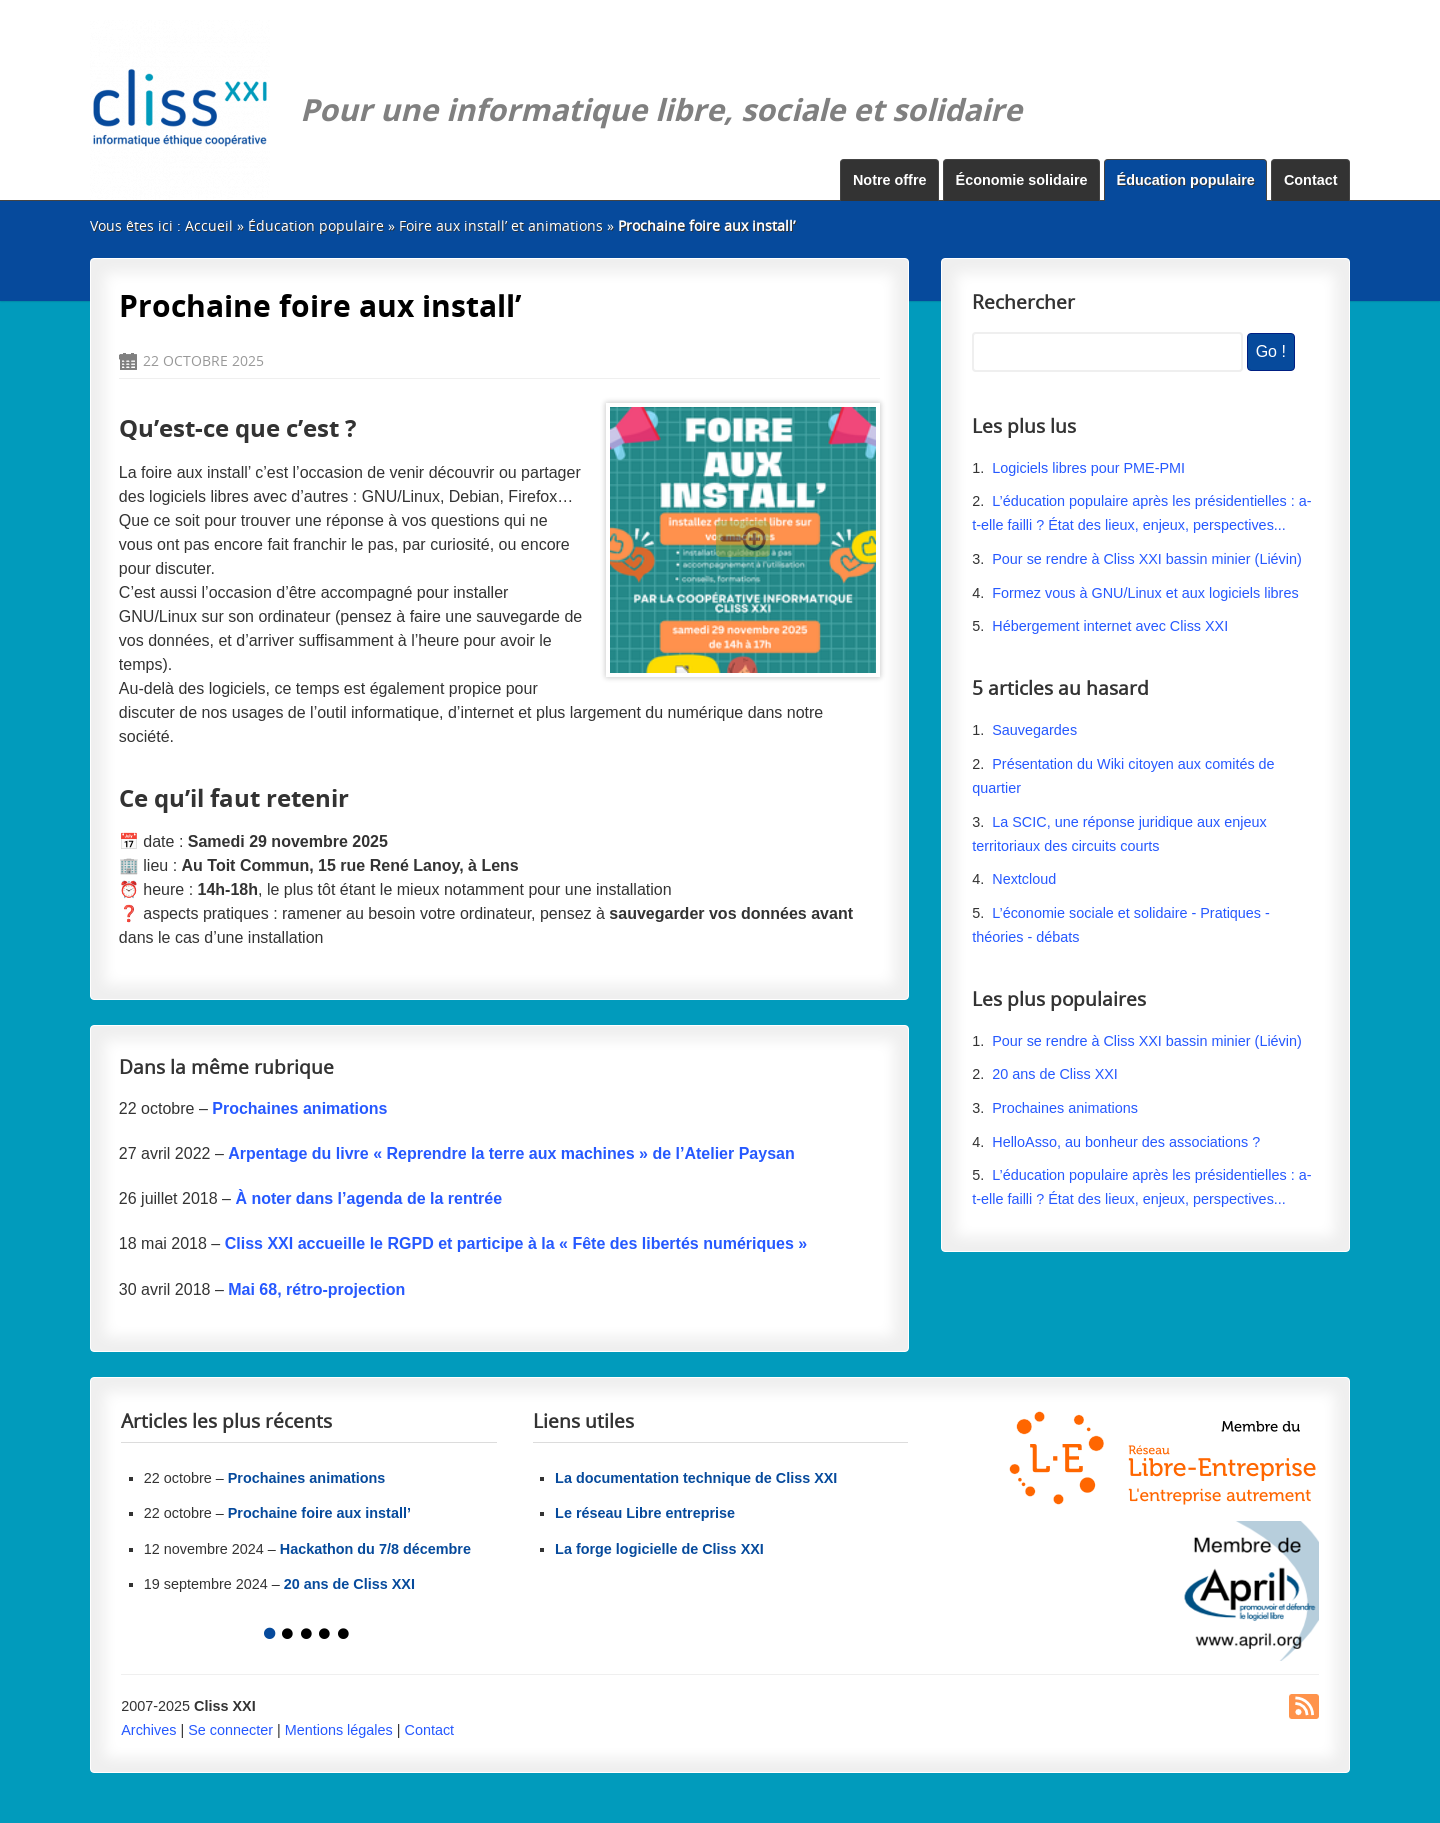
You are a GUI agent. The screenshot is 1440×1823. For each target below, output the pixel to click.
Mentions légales (339, 1730)
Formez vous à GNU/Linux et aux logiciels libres (1145, 593)
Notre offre (890, 180)
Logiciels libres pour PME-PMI (1088, 468)
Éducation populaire (1186, 180)
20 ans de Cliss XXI (1055, 1074)
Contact (1311, 180)
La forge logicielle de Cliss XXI (659, 1549)
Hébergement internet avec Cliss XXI (1110, 626)
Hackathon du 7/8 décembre (375, 1549)
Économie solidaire (1022, 180)
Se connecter (230, 1730)
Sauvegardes (1034, 730)
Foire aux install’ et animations (501, 225)
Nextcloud (1024, 879)
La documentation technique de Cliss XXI (696, 1478)
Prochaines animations (1065, 1108)
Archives (148, 1730)
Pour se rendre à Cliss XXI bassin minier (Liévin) (1147, 559)
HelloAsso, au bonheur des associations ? (1128, 1142)
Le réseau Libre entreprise (645, 1513)
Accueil (209, 225)
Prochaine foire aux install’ (319, 1513)
